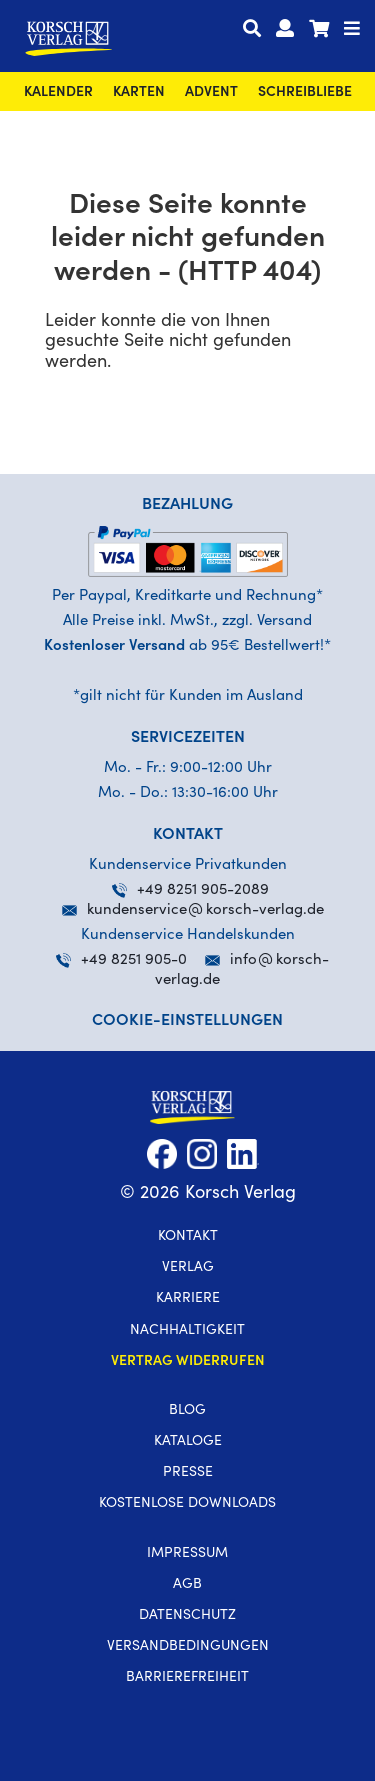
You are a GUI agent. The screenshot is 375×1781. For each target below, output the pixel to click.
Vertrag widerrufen (188, 1362)
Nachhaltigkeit (187, 1331)
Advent (211, 93)
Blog (187, 1411)
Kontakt (188, 1237)
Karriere (188, 1299)
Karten (139, 93)
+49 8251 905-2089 (190, 890)
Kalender (58, 93)
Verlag (188, 1268)
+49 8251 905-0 (121, 960)
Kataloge (188, 1442)
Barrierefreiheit (187, 1678)
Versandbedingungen (188, 1647)
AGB (187, 1585)
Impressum (187, 1554)
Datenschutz (187, 1616)
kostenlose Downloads (187, 1504)
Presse (188, 1473)
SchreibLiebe (305, 93)
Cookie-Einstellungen (187, 1021)
